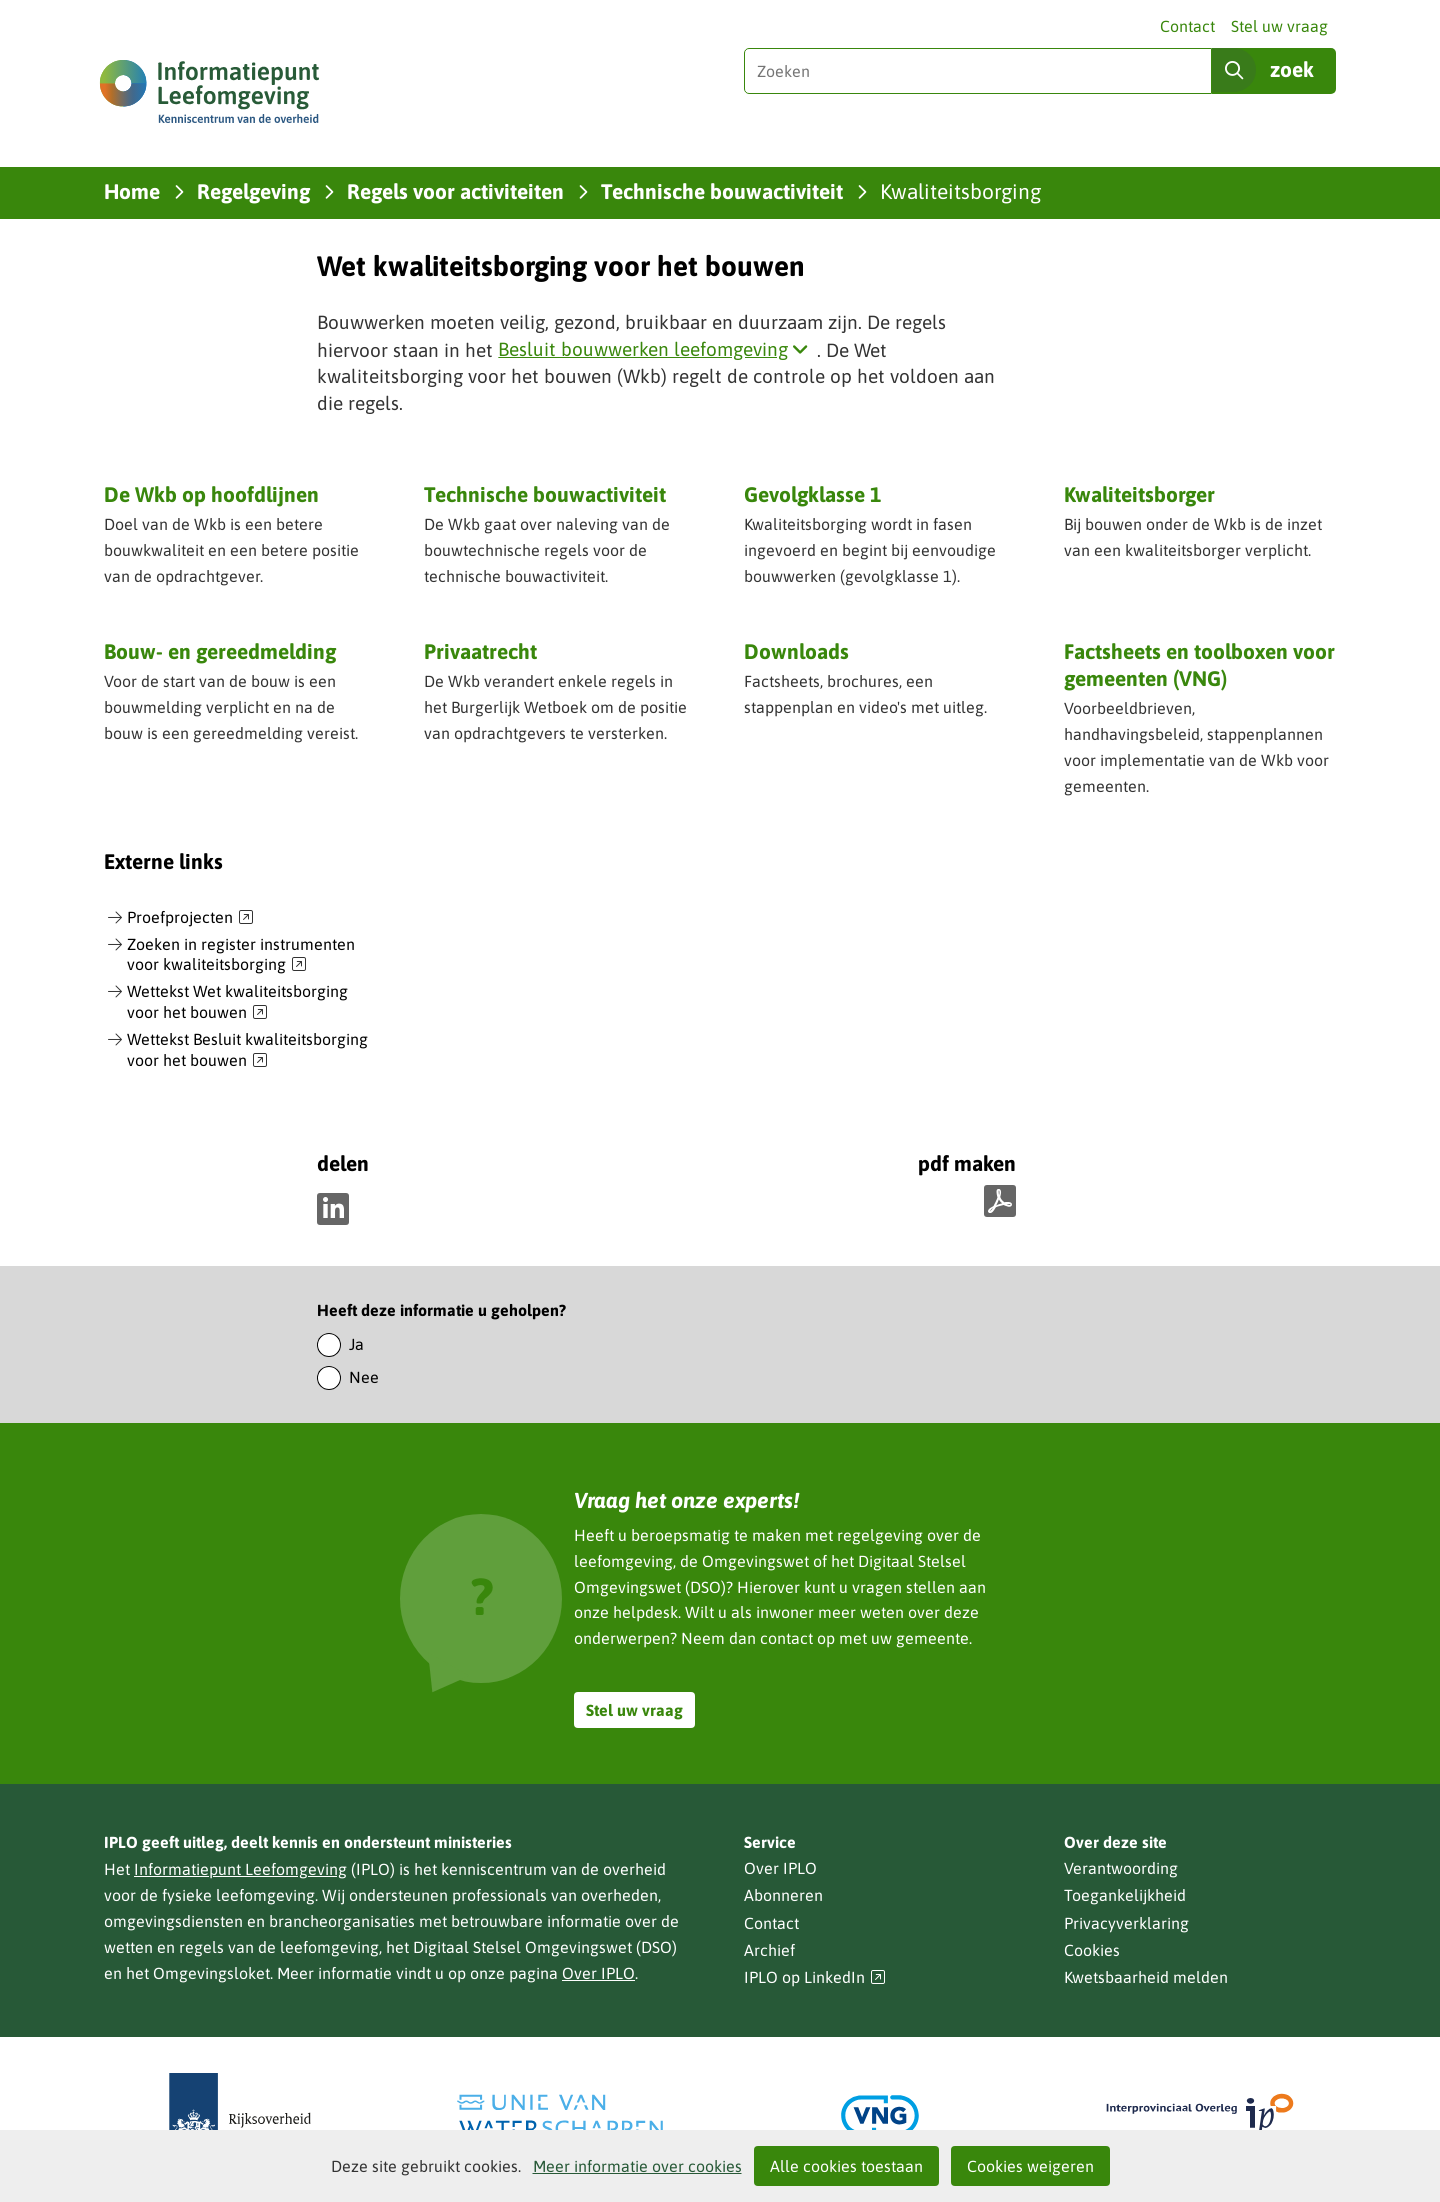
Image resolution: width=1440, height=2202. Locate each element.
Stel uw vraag (1279, 26)
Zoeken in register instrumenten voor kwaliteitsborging (241, 955)
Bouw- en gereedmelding (220, 651)
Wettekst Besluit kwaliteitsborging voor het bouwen (247, 1050)
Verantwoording (1121, 1868)
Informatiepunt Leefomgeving (240, 1869)
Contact (1187, 26)
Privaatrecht (480, 651)
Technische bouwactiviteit (545, 494)
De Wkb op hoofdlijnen (211, 494)
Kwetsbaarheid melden (1146, 1977)
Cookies (1092, 1950)
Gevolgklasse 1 (812, 494)
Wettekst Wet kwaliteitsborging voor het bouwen (237, 1002)
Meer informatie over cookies (637, 2166)
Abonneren (783, 1895)
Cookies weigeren (1030, 2166)
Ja (356, 1344)
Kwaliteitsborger (1139, 494)
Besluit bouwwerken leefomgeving (657, 349)
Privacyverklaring (1126, 1923)
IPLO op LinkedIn (815, 1977)
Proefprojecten (190, 918)
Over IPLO (598, 1973)
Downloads (796, 651)
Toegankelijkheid (1125, 1895)
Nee (364, 1377)
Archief (769, 1950)
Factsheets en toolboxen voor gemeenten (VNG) (1199, 666)
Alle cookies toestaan (846, 2166)
